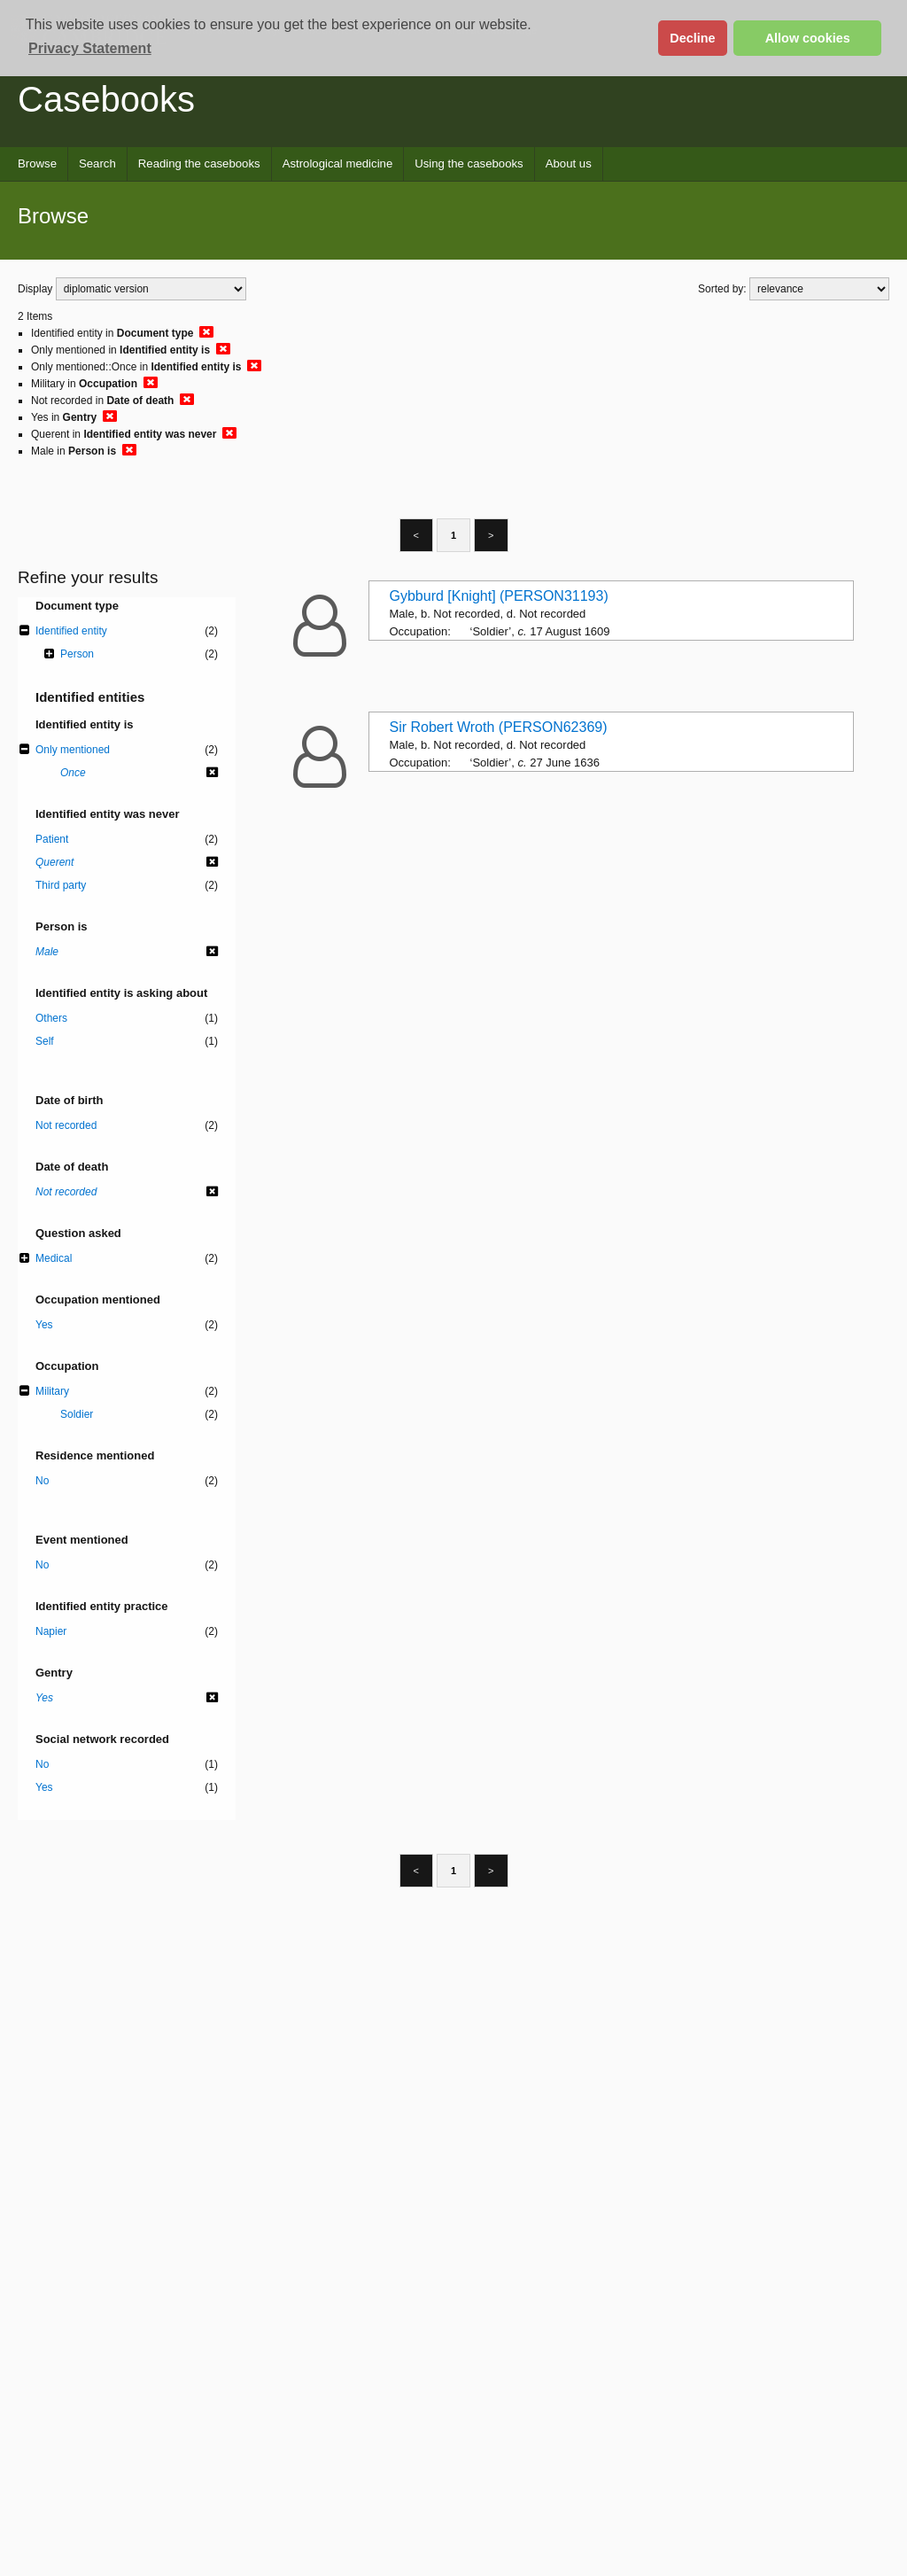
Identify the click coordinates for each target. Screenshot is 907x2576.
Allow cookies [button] (807, 38)
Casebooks (106, 99)
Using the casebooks (469, 163)
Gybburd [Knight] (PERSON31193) (499, 595)
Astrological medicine (338, 163)
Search (97, 163)
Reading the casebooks (199, 163)
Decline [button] (692, 38)
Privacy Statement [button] (89, 48)
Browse (37, 163)
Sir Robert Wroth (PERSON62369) (499, 727)
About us (569, 163)
